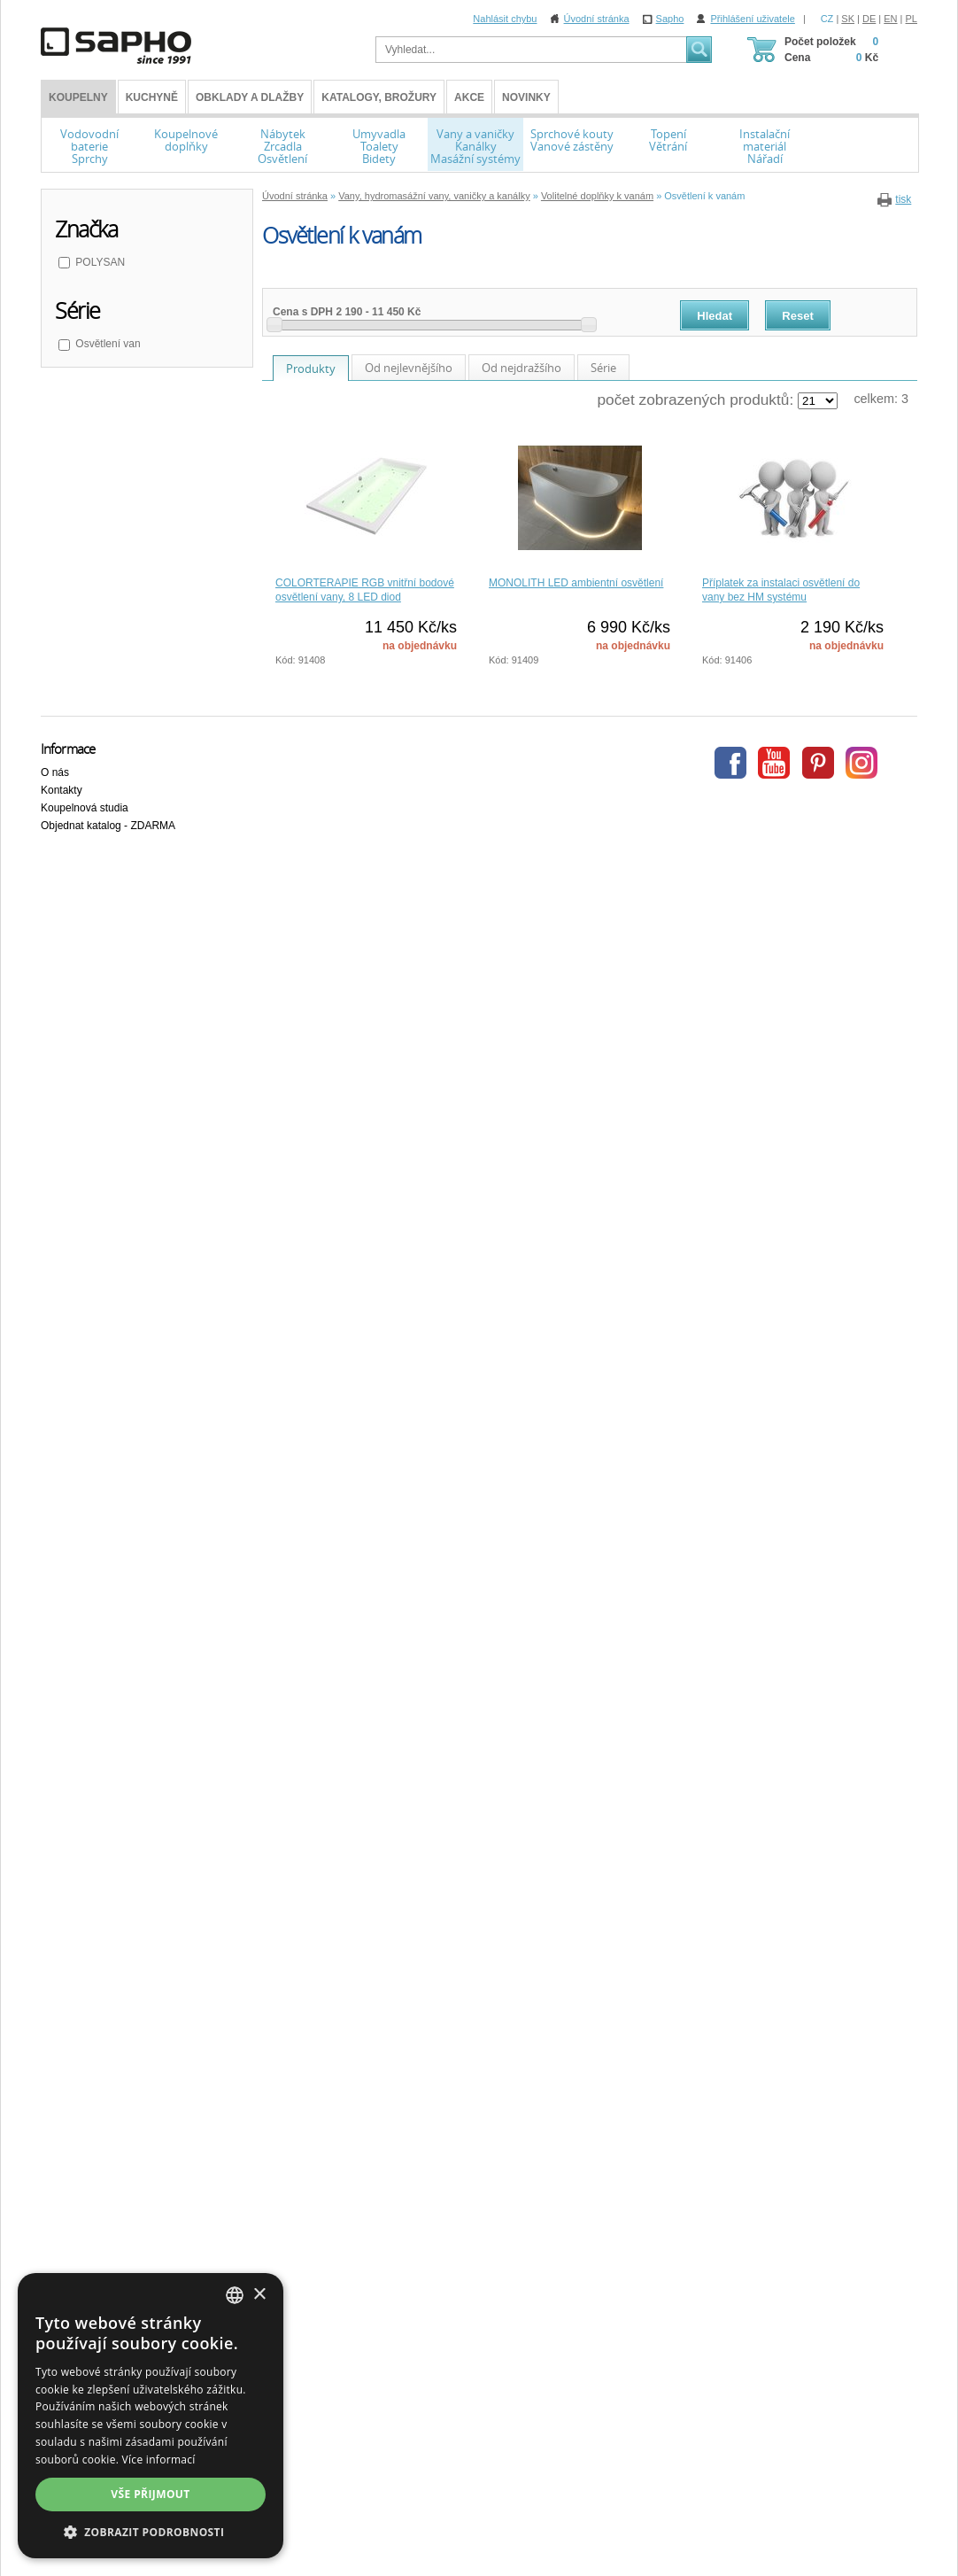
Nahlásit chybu (505, 18)
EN (890, 18)
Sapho (670, 18)
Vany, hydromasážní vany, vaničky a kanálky (433, 195)
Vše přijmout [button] (150, 2494)
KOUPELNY (78, 97)
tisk (903, 199)
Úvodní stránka (597, 18)
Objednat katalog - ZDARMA (108, 825)
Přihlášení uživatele (752, 18)
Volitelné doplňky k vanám (597, 195)
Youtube (774, 763)
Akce (469, 97)
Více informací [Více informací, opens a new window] (159, 2459)
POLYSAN (99, 262)
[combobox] (234, 2295)
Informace (68, 748)
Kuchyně (152, 97)
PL (911, 18)
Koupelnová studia (84, 808)
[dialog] (150, 2415)
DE (869, 18)
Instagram (861, 763)
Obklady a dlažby (250, 97)
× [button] (259, 2294)
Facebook (730, 763)
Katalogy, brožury (379, 97)
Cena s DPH (303, 312)
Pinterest (818, 763)
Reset (797, 315)
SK (847, 18)
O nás (55, 772)
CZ (827, 18)
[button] (150, 2532)
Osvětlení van (107, 344)
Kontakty (61, 790)
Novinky (526, 97)
